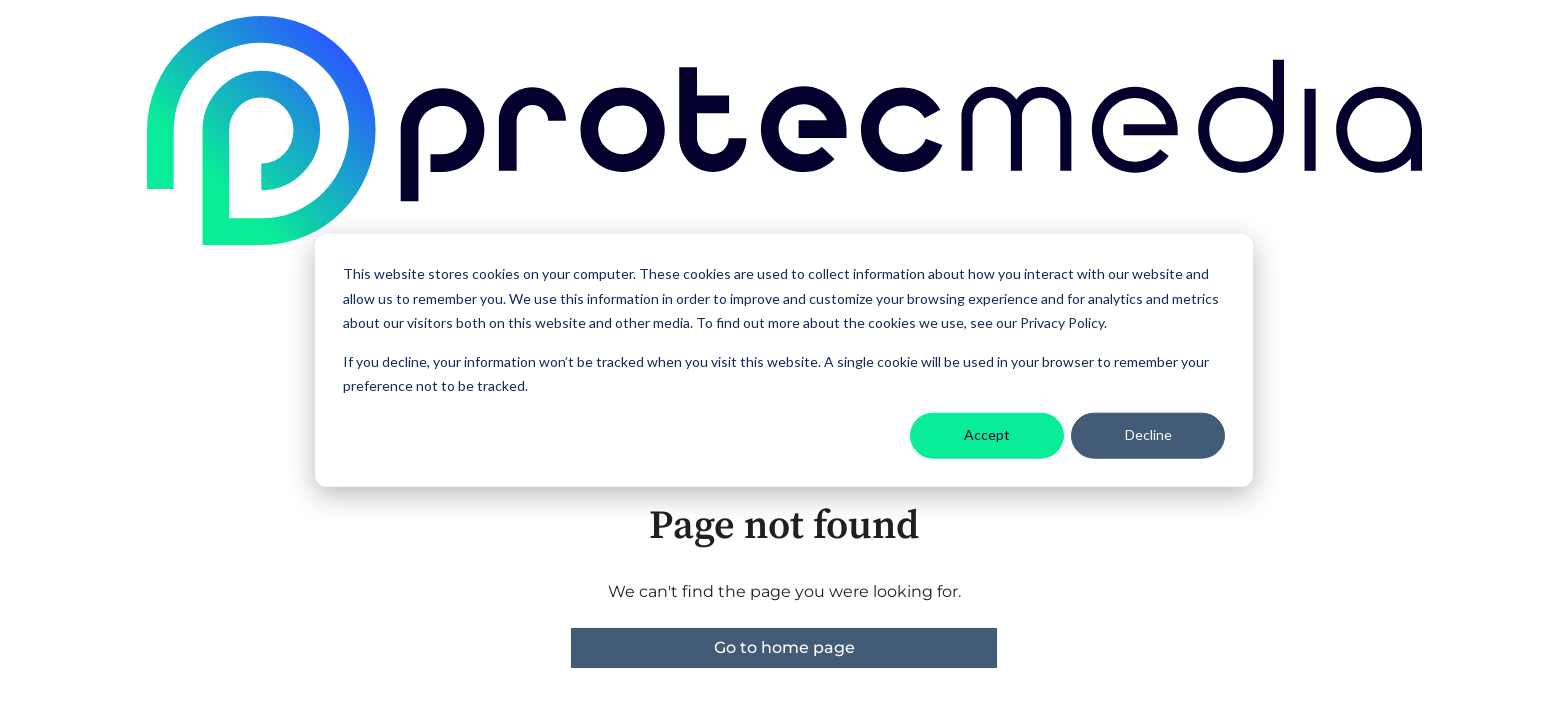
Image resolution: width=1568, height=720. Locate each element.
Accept (987, 434)
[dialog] (784, 360)
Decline (1148, 434)
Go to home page (784, 647)
